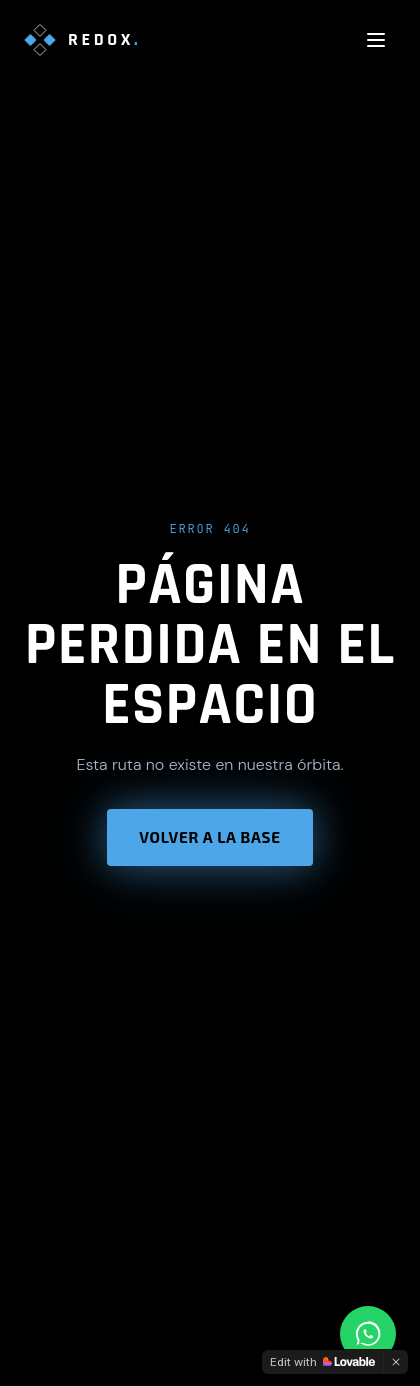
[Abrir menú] (376, 40)
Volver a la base (210, 837)
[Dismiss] (396, 1362)
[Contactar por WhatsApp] (368, 1334)
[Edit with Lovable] (322, 1362)
